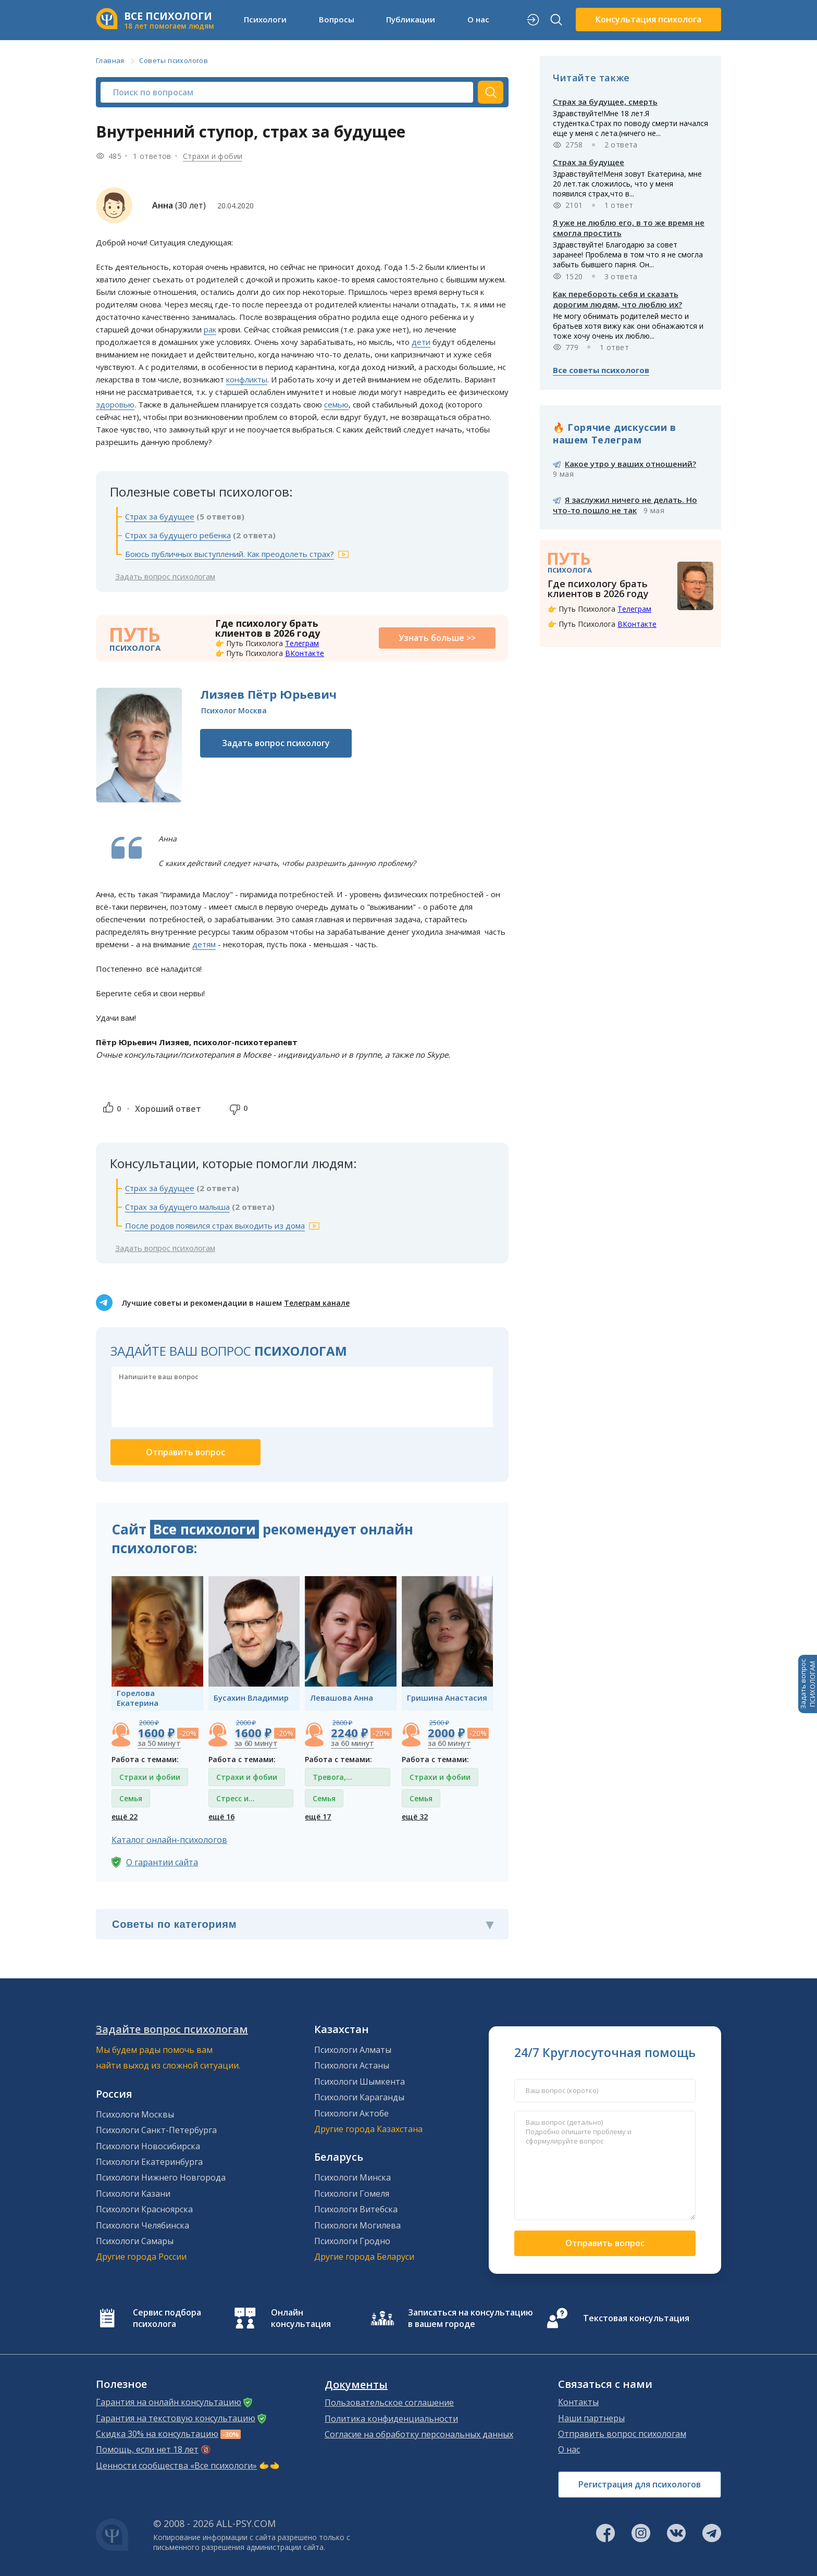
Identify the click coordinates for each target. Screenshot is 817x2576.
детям (204, 944)
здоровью (115, 404)
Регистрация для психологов (639, 2484)
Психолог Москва (234, 710)
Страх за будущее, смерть (605, 101)
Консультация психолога (648, 19)
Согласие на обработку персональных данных (419, 2434)
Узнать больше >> (437, 637)
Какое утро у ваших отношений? (630, 464)
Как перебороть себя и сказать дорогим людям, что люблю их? (617, 299)
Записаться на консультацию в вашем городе (470, 2318)
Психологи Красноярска (144, 2209)
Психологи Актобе (351, 2113)
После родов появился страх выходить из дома (215, 1225)
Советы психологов (173, 60)
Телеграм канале (317, 1303)
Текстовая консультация (636, 2318)
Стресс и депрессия (235, 1800)
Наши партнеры (591, 2418)
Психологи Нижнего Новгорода (161, 2177)
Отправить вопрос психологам (622, 2433)
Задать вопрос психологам (165, 576)
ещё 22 (125, 1817)
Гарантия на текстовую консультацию (175, 2418)
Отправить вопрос (605, 2243)
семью (336, 404)
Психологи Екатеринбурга (149, 2162)
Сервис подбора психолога (167, 2318)
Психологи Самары (135, 2241)
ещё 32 (415, 1817)
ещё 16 (221, 1817)
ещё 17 (318, 1817)
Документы (356, 2385)
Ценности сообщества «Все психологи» (176, 2465)
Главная (110, 60)
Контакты (578, 2402)
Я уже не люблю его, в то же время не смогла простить (628, 227)
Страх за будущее (159, 516)
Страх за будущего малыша (177, 1207)
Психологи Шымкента (359, 2081)
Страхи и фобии (213, 156)
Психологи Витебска (356, 2209)
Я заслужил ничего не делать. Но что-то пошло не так (625, 504)
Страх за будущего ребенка (178, 535)
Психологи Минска (352, 2177)
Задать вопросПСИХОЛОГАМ (807, 1684)
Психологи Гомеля (351, 2193)
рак (210, 329)
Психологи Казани (133, 2193)
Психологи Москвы (135, 2114)
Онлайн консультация (301, 2318)
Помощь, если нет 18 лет (147, 2449)
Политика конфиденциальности (391, 2418)
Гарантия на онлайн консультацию (168, 2402)
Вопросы (336, 19)
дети (421, 342)
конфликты (246, 379)
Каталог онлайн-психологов (169, 1840)
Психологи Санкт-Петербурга (156, 2130)
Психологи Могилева (357, 2225)
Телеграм (302, 643)
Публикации (410, 19)
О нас (478, 19)
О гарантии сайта (162, 1862)
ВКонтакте (304, 653)
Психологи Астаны (351, 2065)
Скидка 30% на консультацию (157, 2433)
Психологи (265, 19)
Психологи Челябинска (142, 2225)
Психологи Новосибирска (148, 2146)
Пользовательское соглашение (389, 2402)
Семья (130, 1798)
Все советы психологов (601, 370)
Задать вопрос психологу (276, 743)
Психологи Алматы (352, 2049)
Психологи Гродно (352, 2241)
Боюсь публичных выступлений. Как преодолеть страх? (229, 554)
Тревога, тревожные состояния (334, 1779)
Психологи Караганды (359, 2097)
